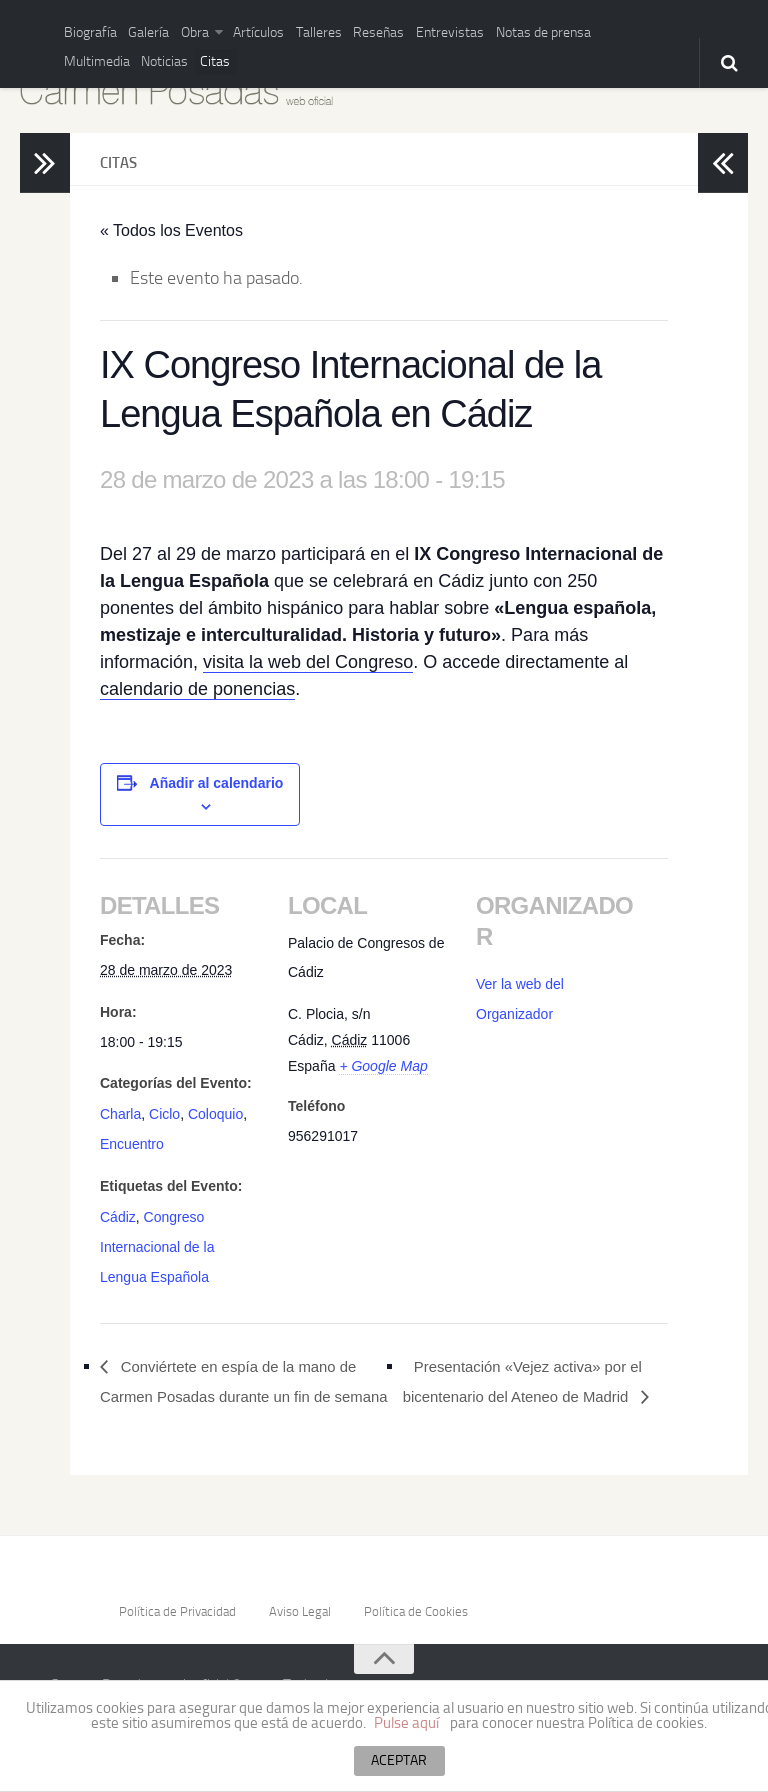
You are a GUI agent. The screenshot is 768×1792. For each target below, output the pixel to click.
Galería (134, 29)
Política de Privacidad (175, 1632)
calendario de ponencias (197, 689)
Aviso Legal (301, 1632)
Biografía (86, 29)
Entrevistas (393, 29)
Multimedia (557, 29)
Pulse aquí (406, 1723)
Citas (126, 55)
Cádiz (118, 1213)
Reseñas (332, 29)
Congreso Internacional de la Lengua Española (157, 1242)
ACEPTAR (399, 1760)
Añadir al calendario (217, 783)
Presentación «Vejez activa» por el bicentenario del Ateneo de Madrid (531, 1373)
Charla (120, 1113)
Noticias (84, 55)
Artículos (229, 29)
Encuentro (132, 1141)
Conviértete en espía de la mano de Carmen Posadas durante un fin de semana (238, 1387)
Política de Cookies (420, 1632)
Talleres (281, 29)
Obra (172, 29)
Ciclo (164, 1113)
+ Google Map (383, 1066)
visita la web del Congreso (308, 662)
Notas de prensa (475, 29)
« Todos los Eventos (171, 230)
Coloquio (215, 1113)
